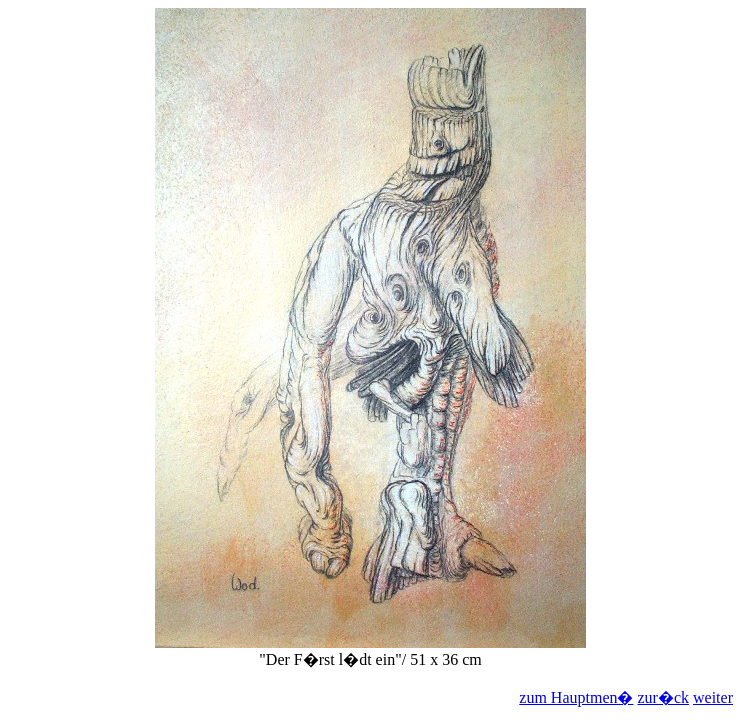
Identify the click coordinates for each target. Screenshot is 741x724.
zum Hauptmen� (576, 697)
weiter (713, 697)
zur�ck (663, 697)
